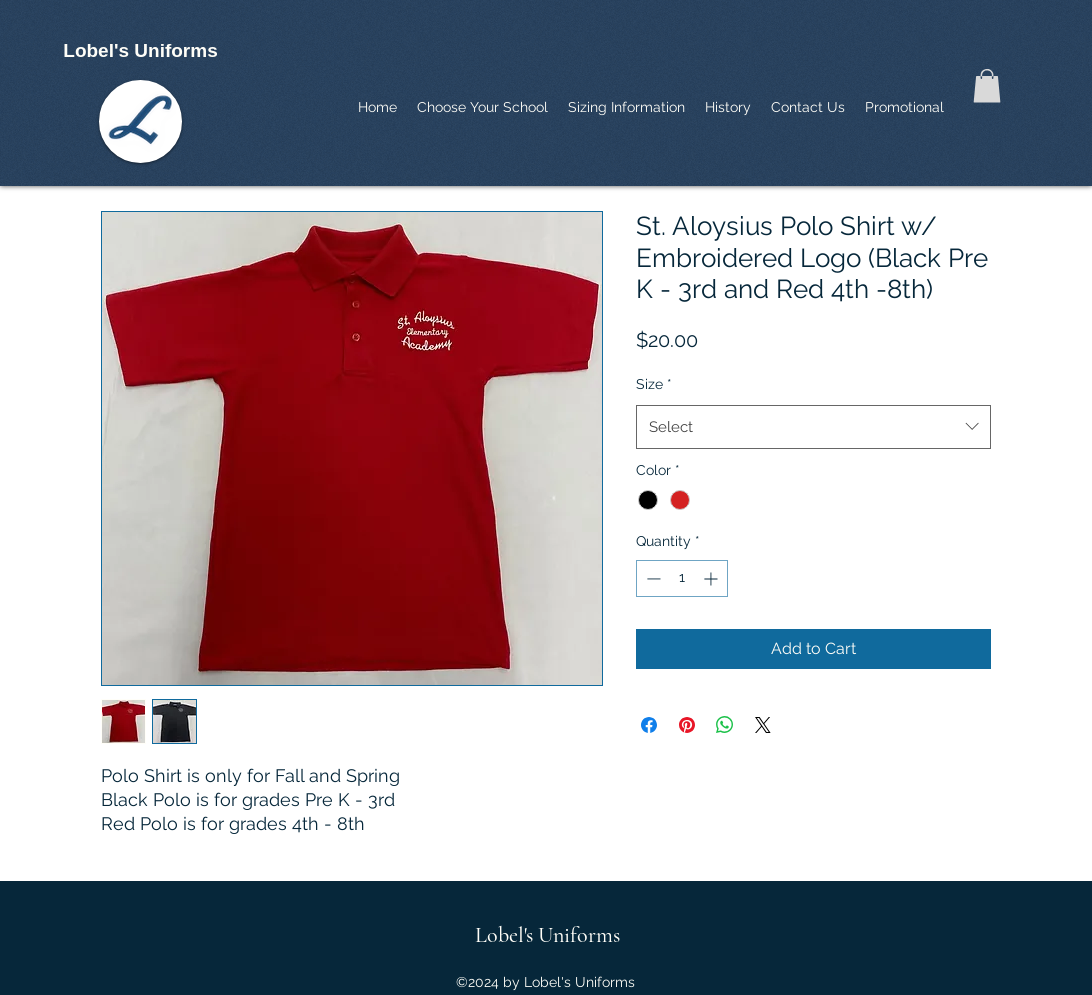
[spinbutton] (682, 578)
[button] (987, 85)
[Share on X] (763, 725)
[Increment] (712, 578)
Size (654, 384)
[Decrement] (651, 578)
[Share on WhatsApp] (725, 725)
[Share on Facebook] (649, 725)
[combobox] (813, 427)
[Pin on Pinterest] (687, 725)
